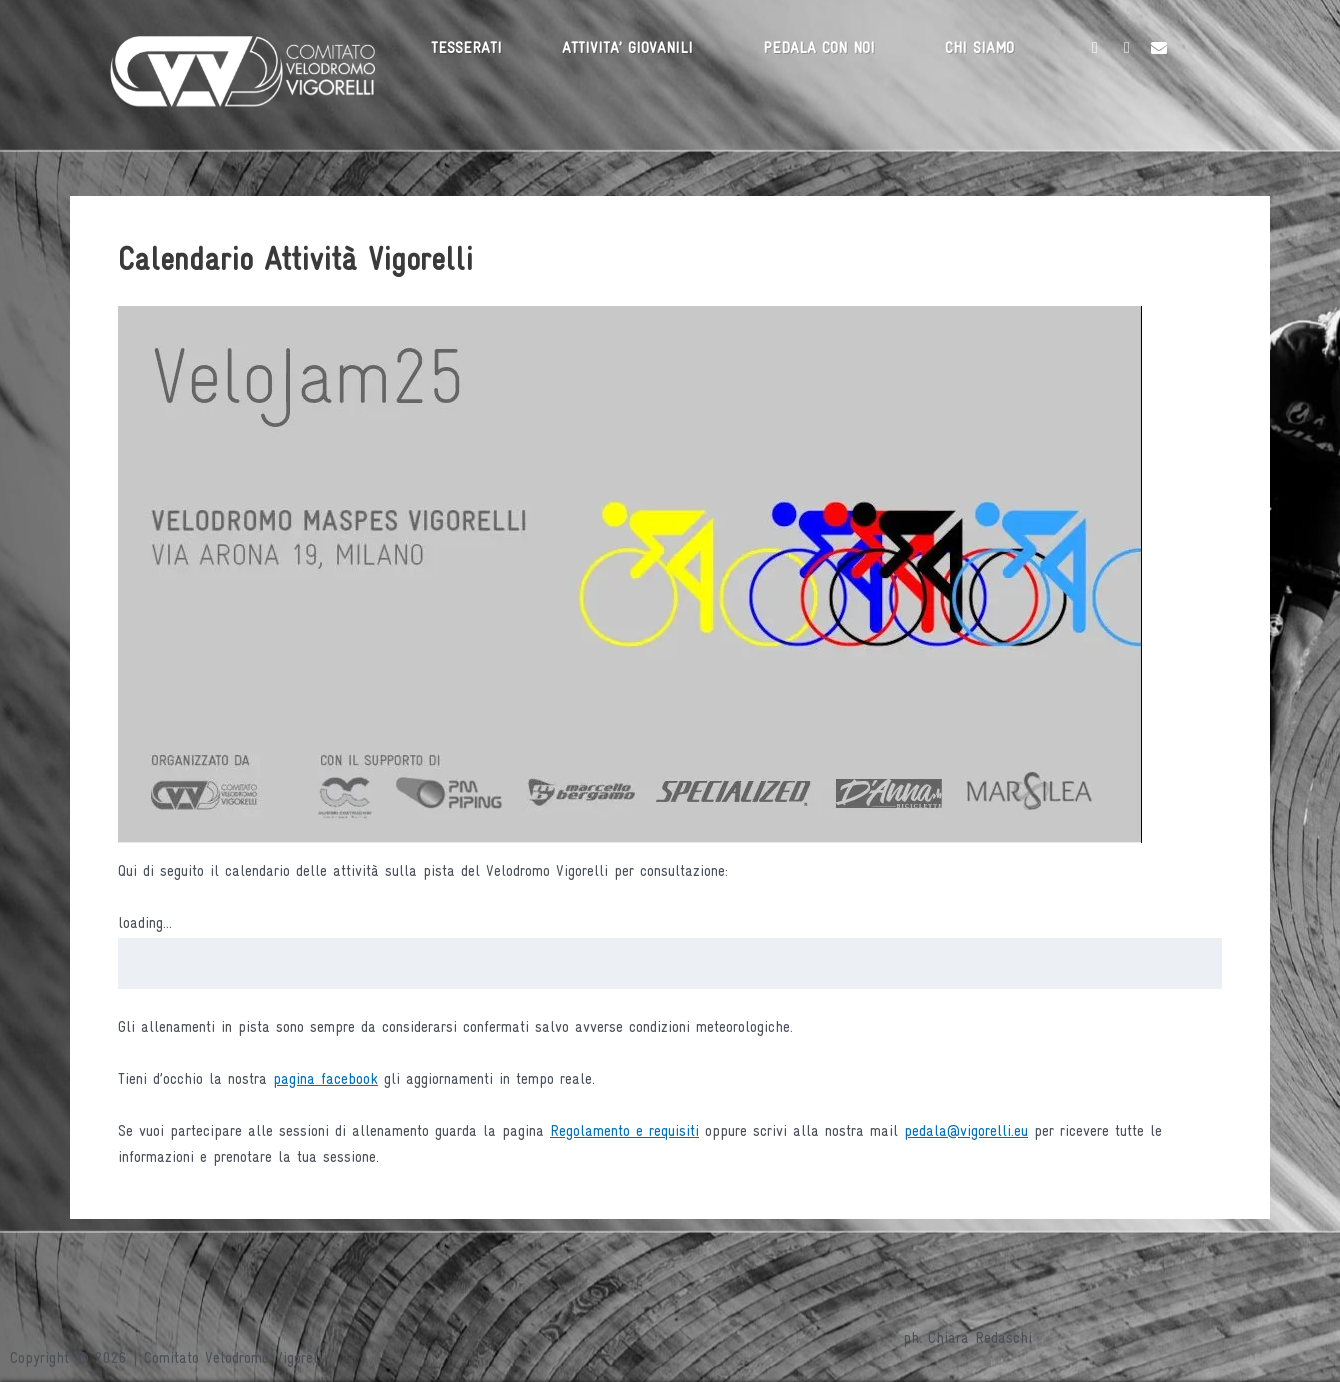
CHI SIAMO (979, 49)
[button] (632, 49)
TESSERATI (466, 49)
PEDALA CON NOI (819, 49)
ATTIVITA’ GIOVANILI (627, 49)
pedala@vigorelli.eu (966, 1132)
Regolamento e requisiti (624, 1132)
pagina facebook (325, 1080)
